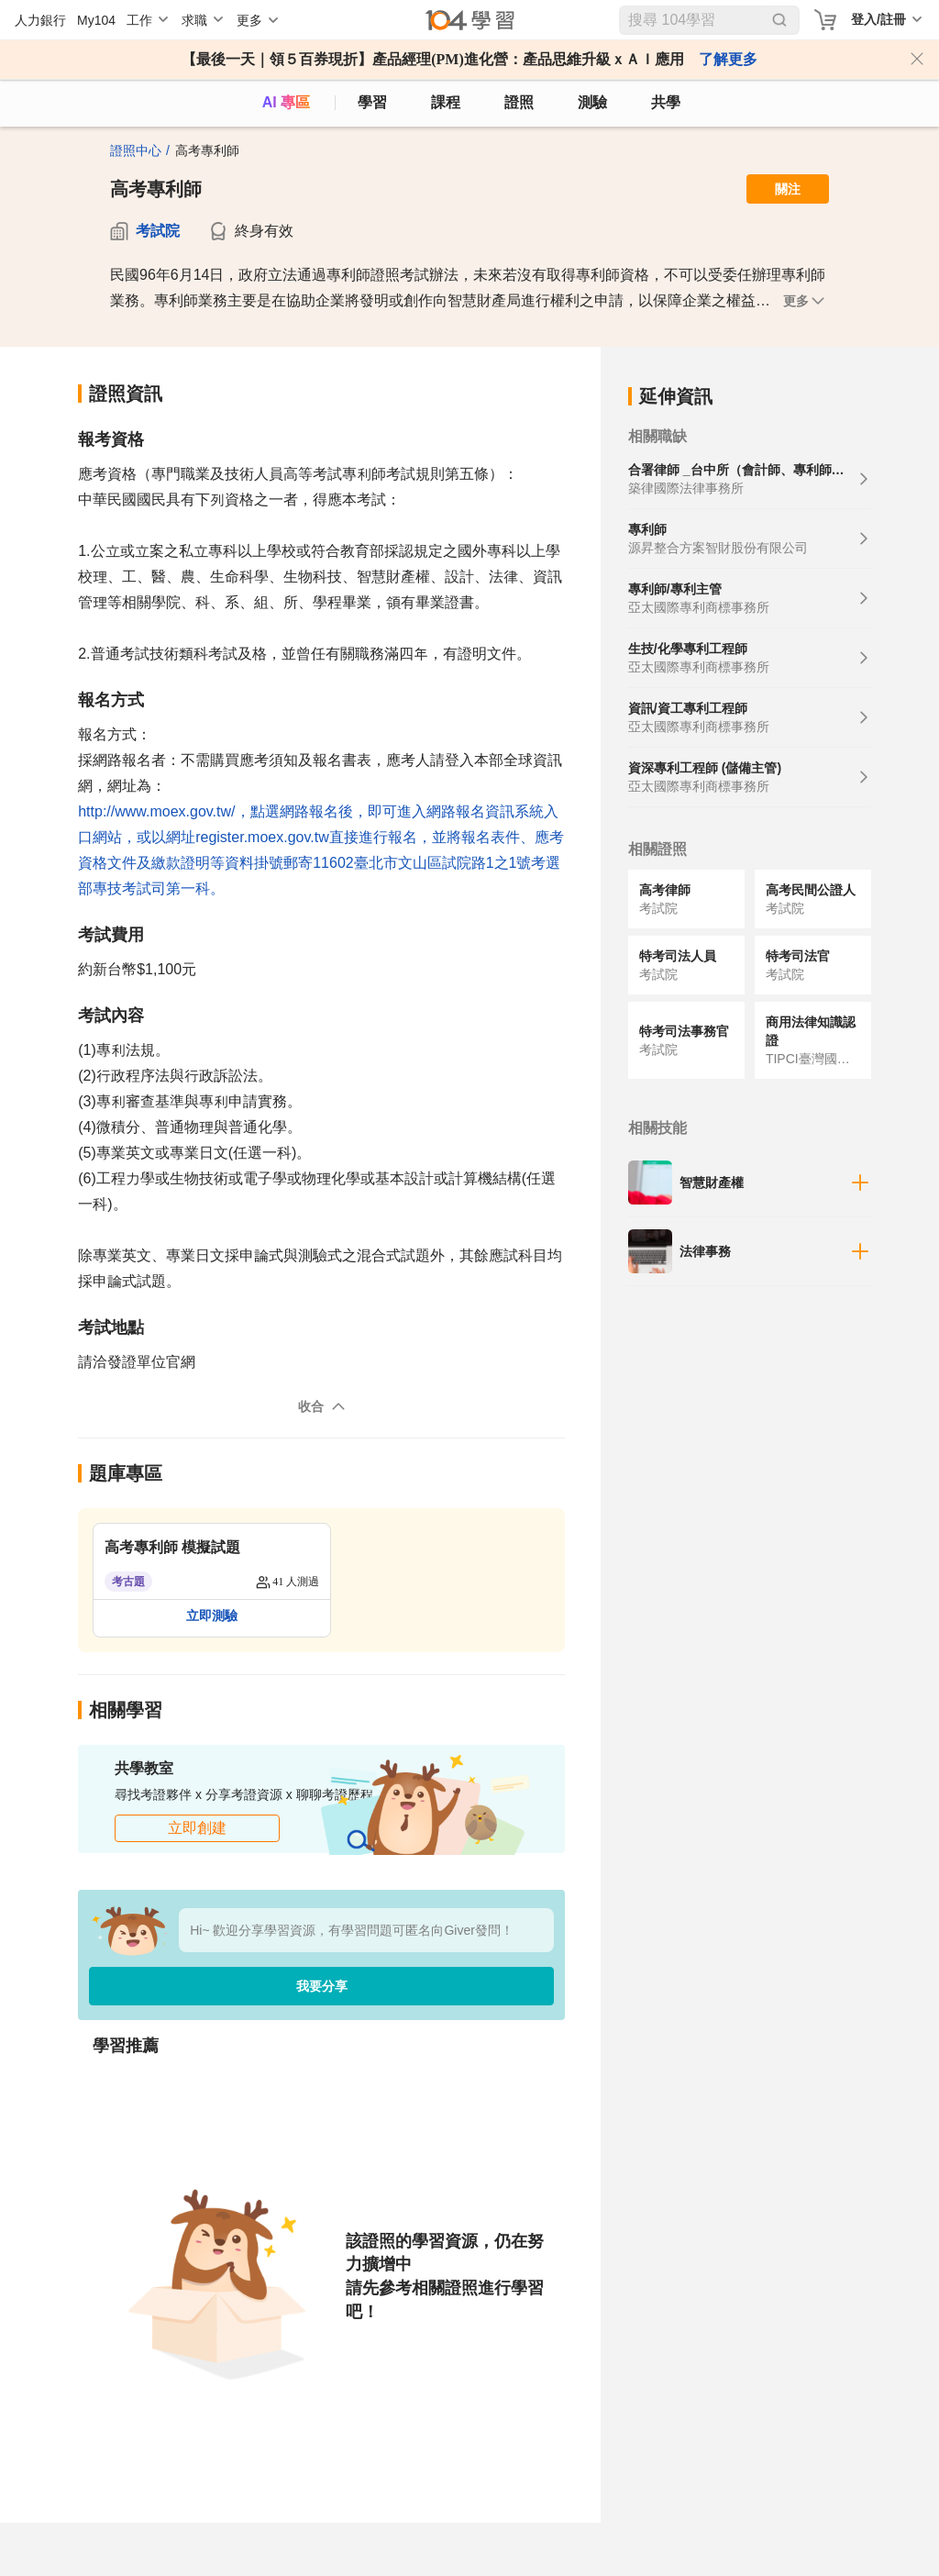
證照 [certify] (519, 102)
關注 (788, 189)
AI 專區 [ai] (286, 102)
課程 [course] (445, 102)
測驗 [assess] (592, 102)
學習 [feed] (372, 102)
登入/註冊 (878, 19)
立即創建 (197, 1828)
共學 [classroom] (665, 102)
